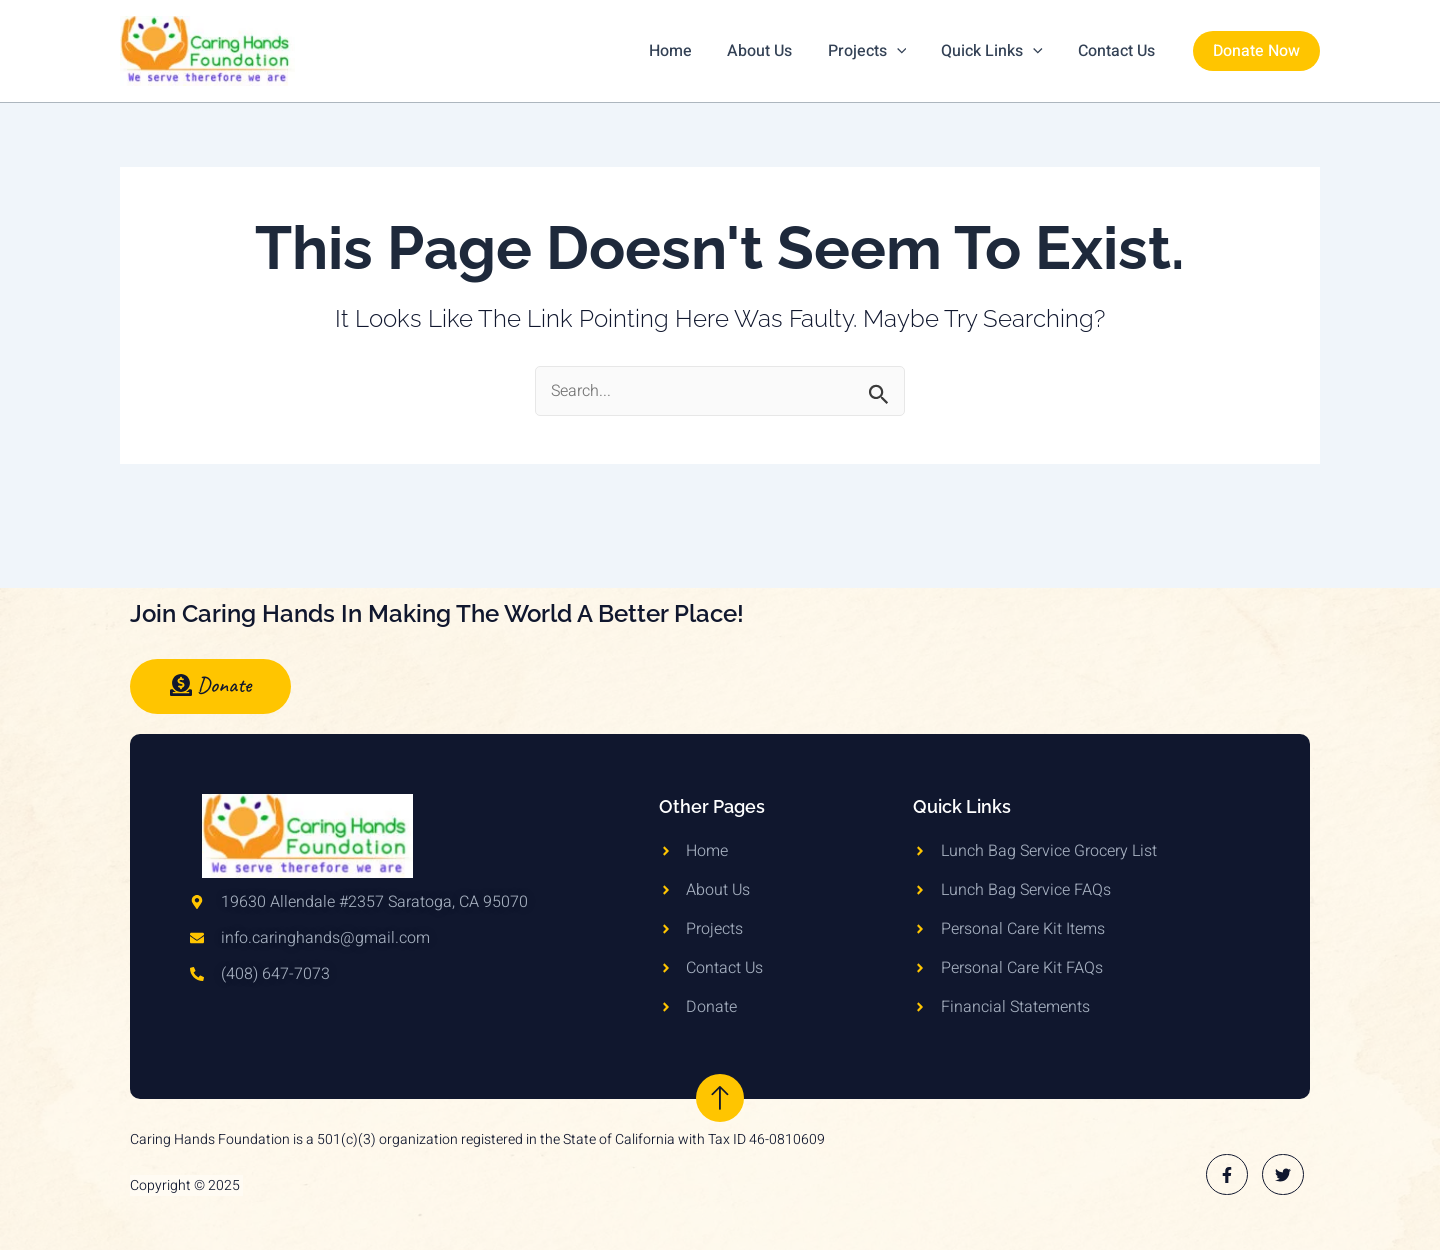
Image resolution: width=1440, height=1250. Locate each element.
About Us (771, 51)
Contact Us (1118, 51)
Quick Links (997, 51)
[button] (1256, 51)
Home (685, 51)
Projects (875, 51)
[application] (905, 51)
